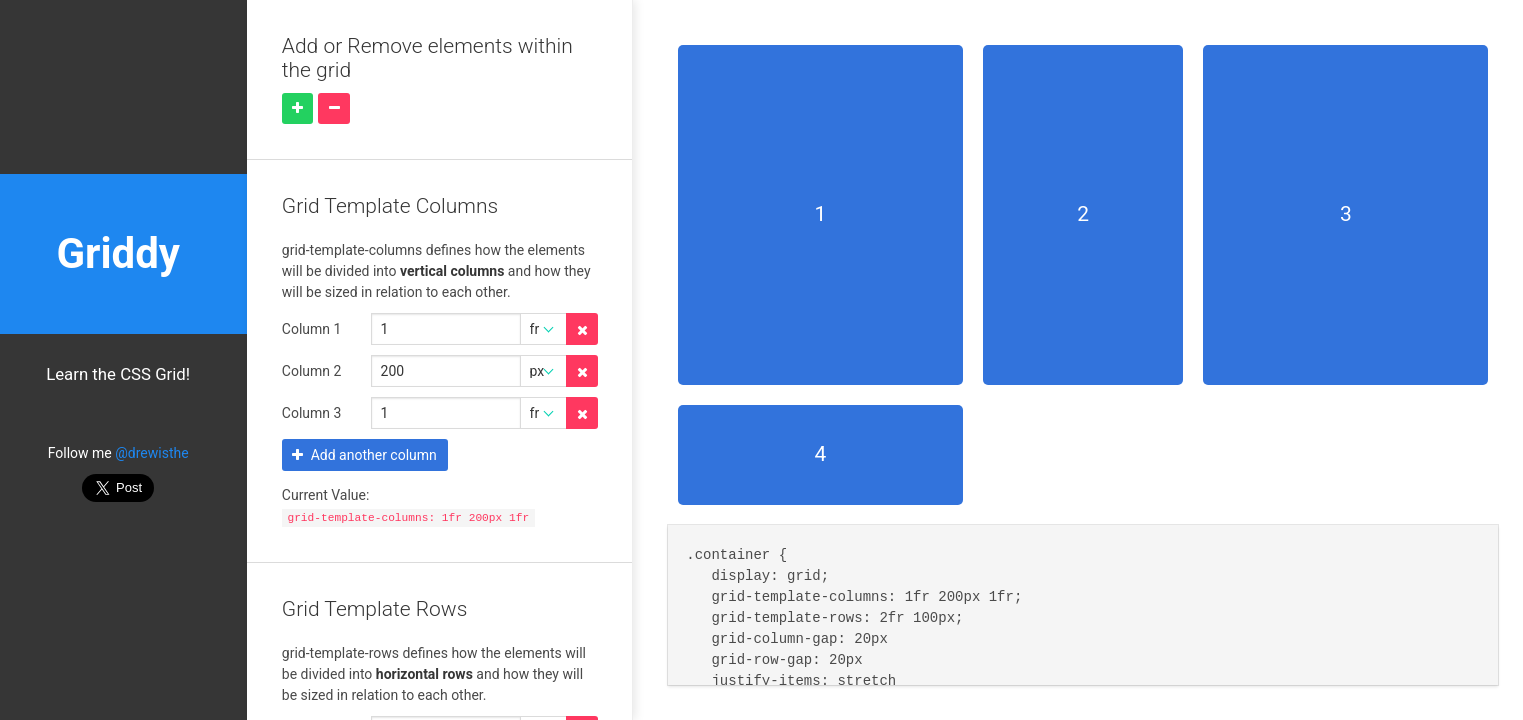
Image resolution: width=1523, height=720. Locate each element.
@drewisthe (151, 453)
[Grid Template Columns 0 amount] (446, 329)
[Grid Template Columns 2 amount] (446, 413)
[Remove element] (334, 109)
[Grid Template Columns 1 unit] (544, 371)
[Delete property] (582, 329)
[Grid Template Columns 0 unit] (544, 329)
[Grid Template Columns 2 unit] (544, 413)
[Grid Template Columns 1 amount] (446, 371)
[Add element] (298, 109)
